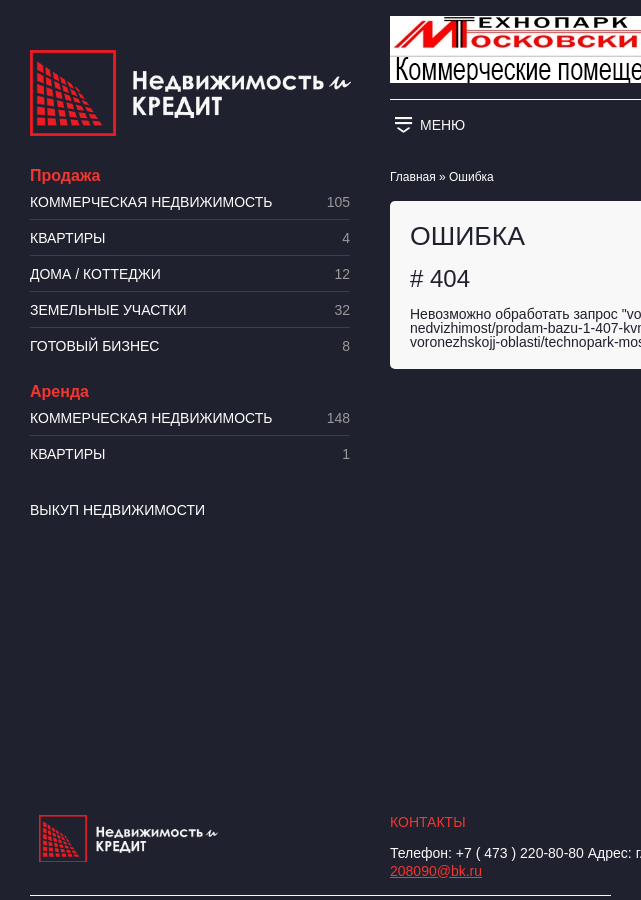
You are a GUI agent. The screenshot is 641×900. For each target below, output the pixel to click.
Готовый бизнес (190, 346)
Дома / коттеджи (190, 274)
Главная (413, 177)
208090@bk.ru (436, 871)
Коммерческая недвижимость (190, 202)
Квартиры (190, 238)
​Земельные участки (190, 310)
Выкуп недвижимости (117, 510)
